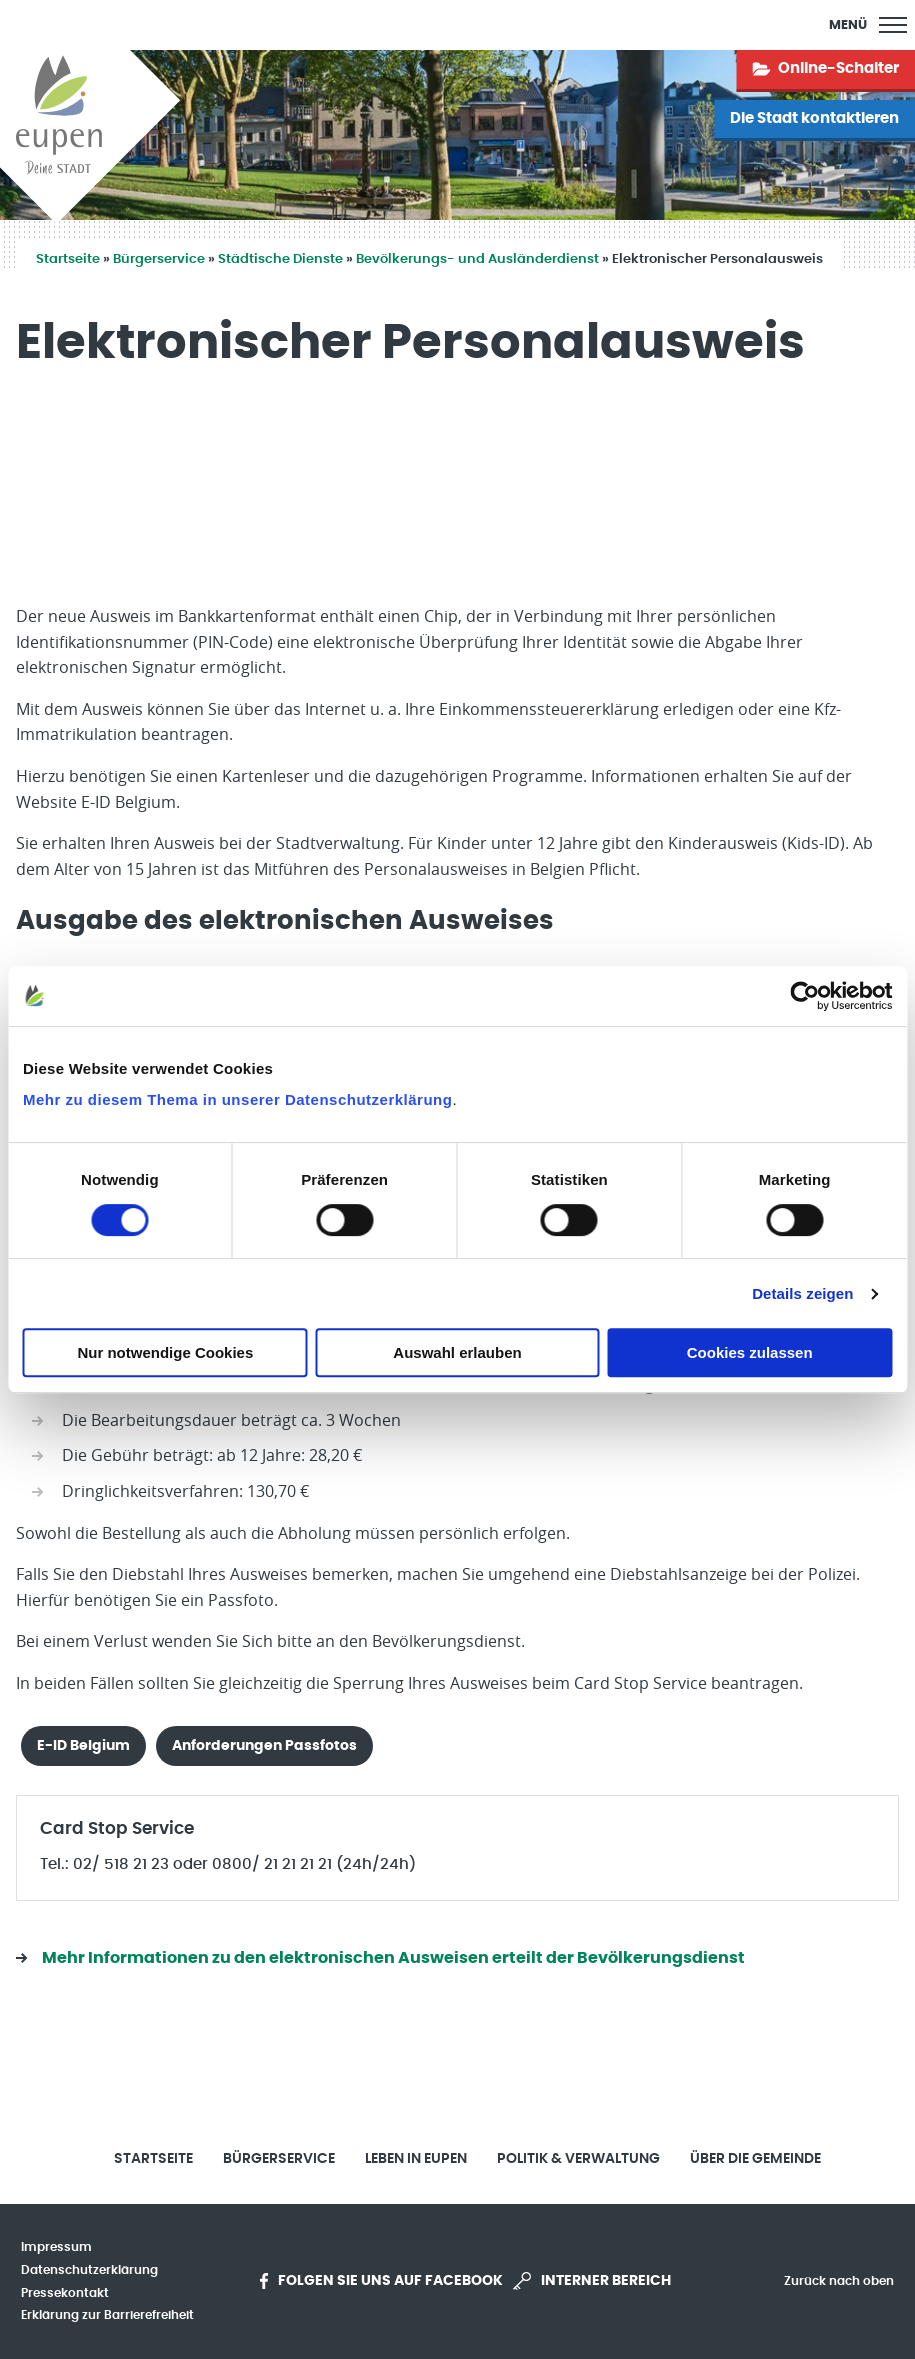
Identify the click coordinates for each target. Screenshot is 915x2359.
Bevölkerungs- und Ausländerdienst (477, 259)
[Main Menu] (868, 25)
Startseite (68, 259)
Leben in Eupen (416, 2159)
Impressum (56, 2247)
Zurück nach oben (839, 2281)
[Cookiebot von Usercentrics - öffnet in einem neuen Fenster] (804, 996)
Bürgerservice (159, 259)
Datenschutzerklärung (89, 2270)
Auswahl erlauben (457, 1352)
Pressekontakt (65, 2293)
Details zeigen (802, 1293)
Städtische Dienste (280, 259)
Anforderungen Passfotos (264, 1745)
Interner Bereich (592, 2281)
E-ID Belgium (83, 1745)
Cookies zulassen (750, 1352)
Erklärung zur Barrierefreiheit (107, 2315)
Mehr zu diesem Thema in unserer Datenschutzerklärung (237, 1099)
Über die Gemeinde (755, 2159)
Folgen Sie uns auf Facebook (381, 2281)
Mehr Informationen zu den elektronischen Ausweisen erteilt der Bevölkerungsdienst (393, 1958)
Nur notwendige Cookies (165, 1352)
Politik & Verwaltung (578, 2159)
